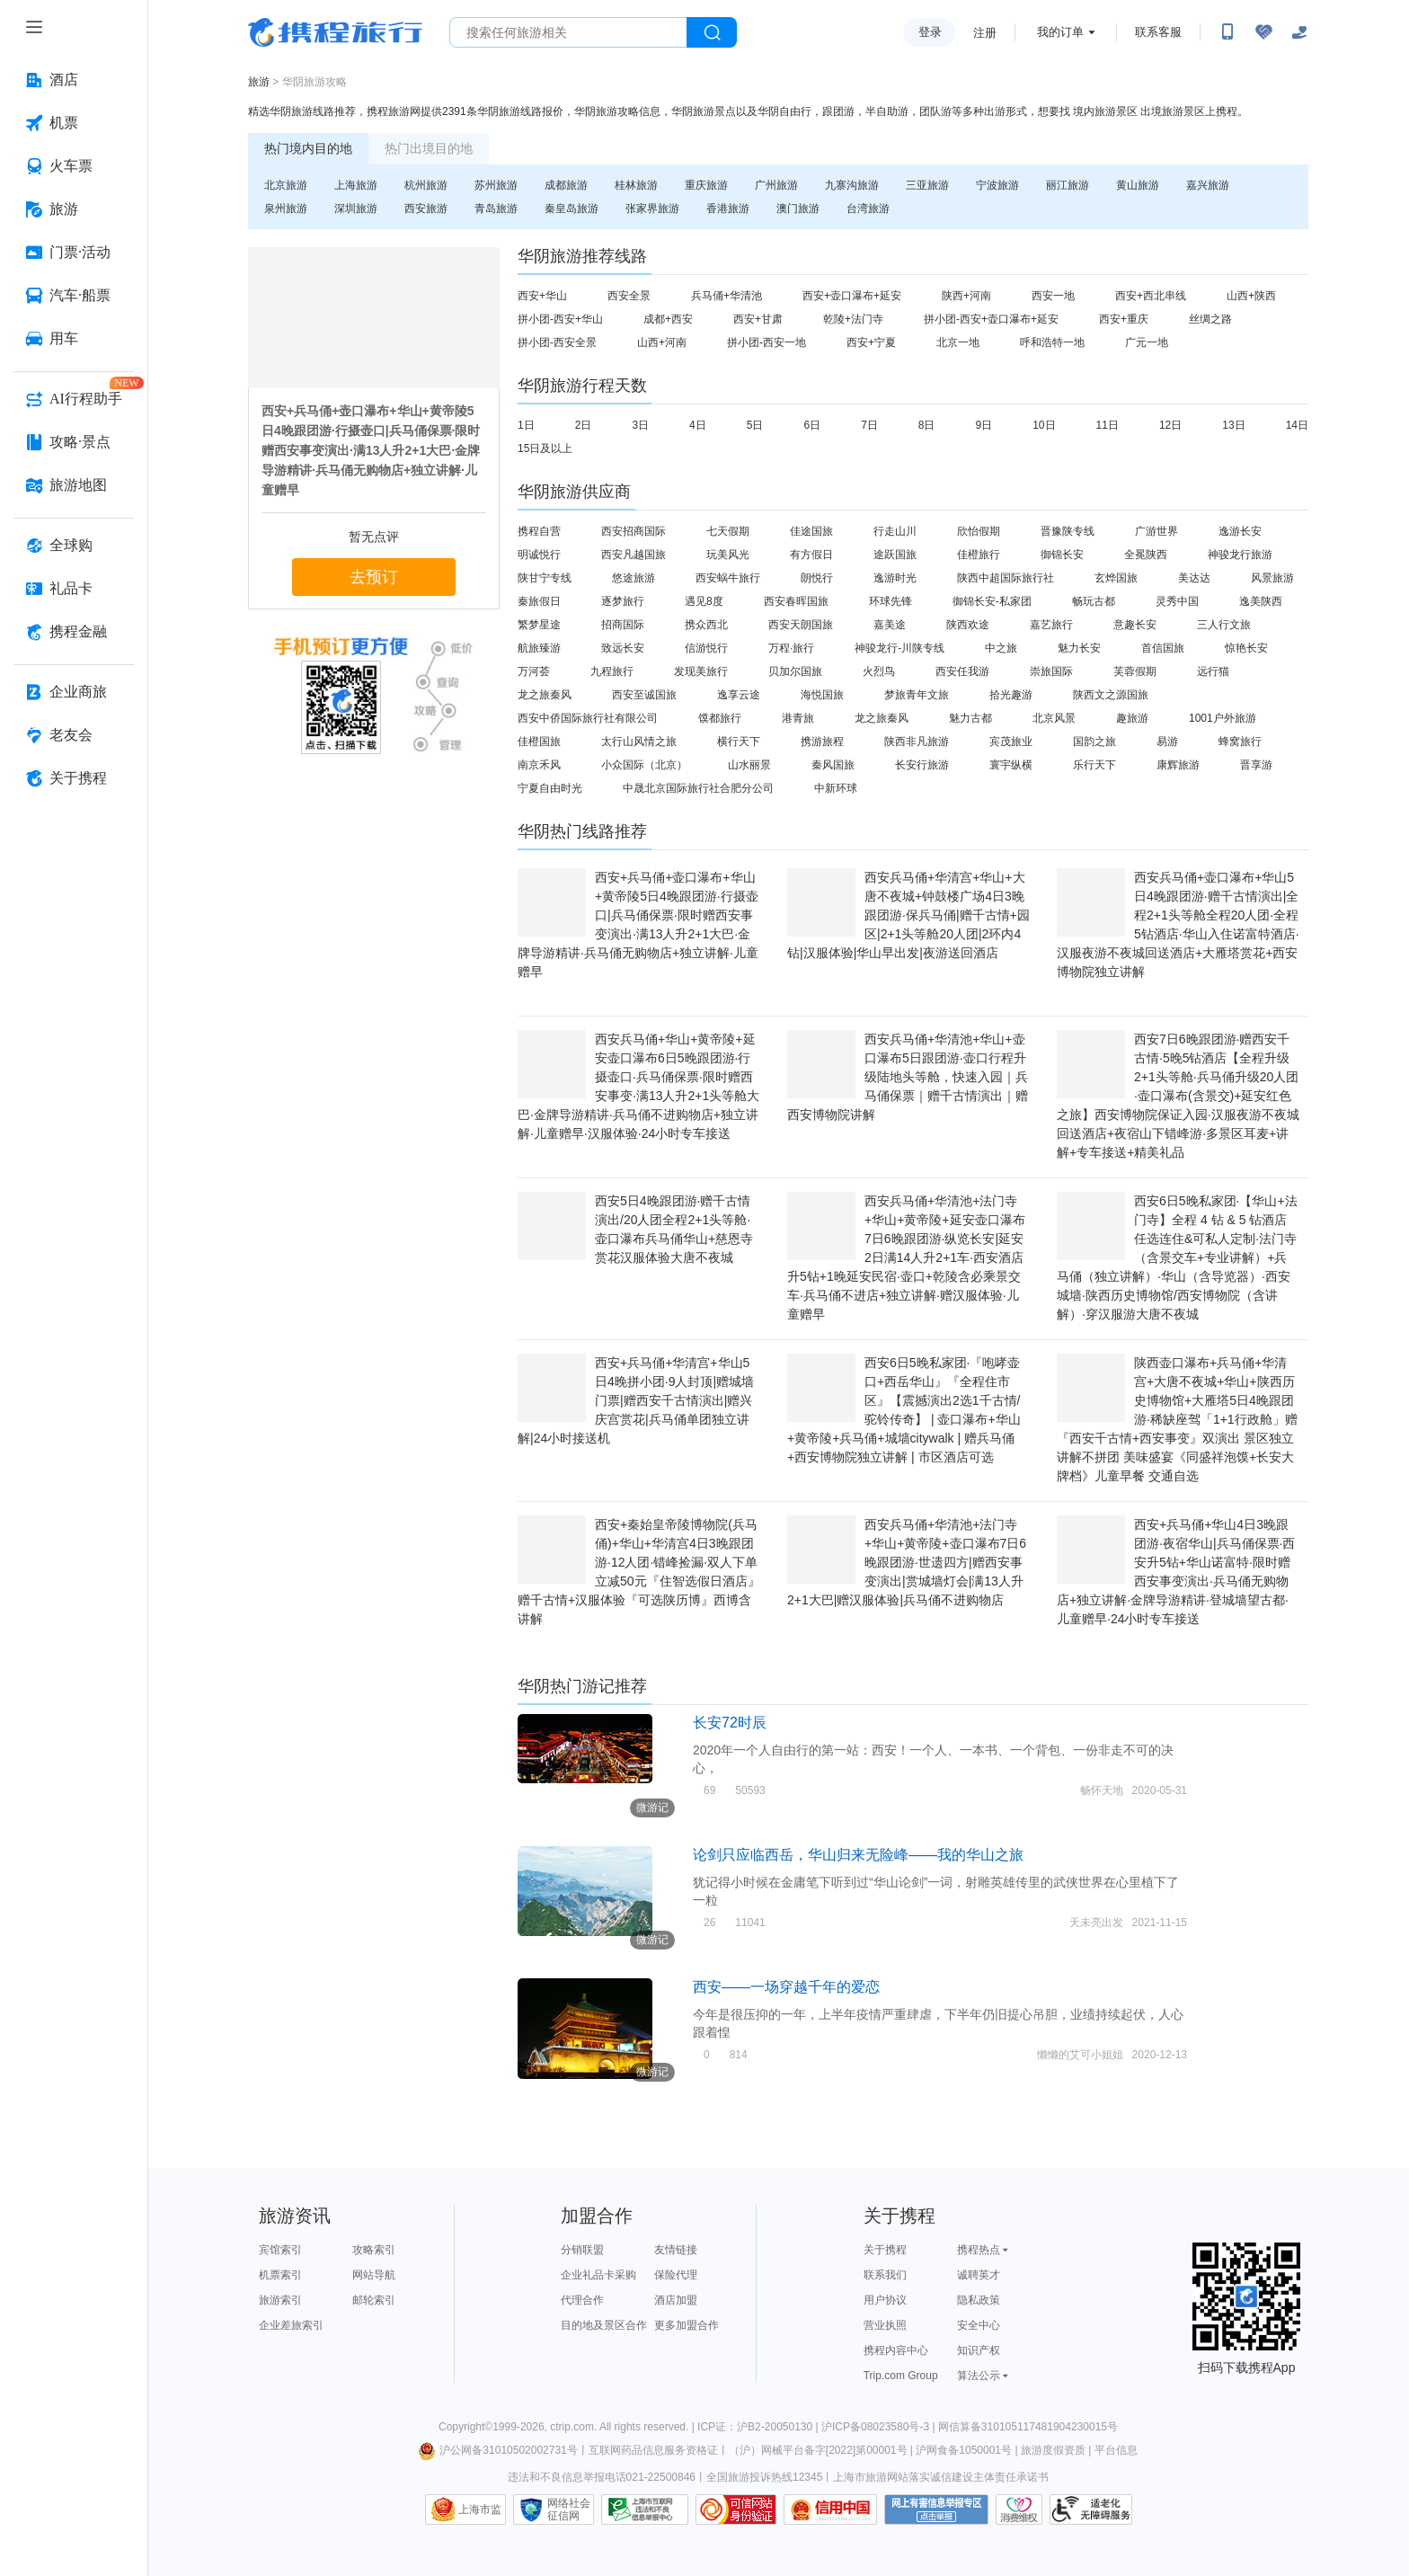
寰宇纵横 (1010, 765)
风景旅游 (1272, 578)
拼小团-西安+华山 (560, 319)
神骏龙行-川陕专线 (899, 648)
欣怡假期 (978, 531)
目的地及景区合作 (604, 2325)
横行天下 (738, 741)
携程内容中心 (896, 2350)
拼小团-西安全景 (557, 342)
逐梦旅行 (622, 601)
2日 (583, 425)
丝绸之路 (1210, 319)
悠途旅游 (633, 578)
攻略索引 (373, 2249)
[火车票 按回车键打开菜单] (73, 166)
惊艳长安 (1246, 648)
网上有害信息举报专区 (936, 2509)
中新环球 (835, 788)
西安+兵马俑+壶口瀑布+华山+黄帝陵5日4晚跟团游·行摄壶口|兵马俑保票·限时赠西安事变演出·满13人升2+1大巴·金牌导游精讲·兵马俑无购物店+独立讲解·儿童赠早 (370, 450)
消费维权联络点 (1019, 2509)
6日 (811, 425)
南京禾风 (539, 765)
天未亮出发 (1096, 1922)
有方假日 (811, 554)
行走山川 (895, 531)
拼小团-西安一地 (766, 342)
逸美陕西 (1260, 601)
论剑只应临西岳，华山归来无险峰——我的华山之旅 (858, 1854)
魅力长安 (1079, 648)
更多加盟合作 (686, 2325)
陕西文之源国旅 (1110, 694)
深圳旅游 (355, 208)
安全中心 (978, 2325)
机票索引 (280, 2275)
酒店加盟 (675, 2300)
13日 (1233, 425)
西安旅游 (426, 208)
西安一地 (1053, 295)
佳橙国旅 (539, 741)
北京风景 (1054, 718)
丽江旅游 (1067, 185)
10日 (1043, 425)
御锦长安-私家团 (992, 601)
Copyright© (465, 2427)
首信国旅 (1162, 648)
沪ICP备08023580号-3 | (879, 2427)
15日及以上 (545, 448)
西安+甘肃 (758, 319)
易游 (1167, 741)
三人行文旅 (1224, 624)
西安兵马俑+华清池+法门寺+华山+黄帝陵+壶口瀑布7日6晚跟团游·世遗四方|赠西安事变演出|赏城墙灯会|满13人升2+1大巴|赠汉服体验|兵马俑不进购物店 (906, 1562)
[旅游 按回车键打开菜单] (73, 209)
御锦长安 (1062, 554)
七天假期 (727, 531)
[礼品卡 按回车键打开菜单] (73, 589)
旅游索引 (280, 2300)
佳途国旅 (811, 531)
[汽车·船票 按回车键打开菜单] (73, 296)
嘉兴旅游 (1207, 185)
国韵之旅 (1094, 741)
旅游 (259, 82)
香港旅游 (727, 208)
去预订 (374, 577)
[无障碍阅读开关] (1263, 32)
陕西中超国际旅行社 (1005, 578)
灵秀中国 (1177, 601)
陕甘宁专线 (545, 578)
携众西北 (706, 624)
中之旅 (1001, 648)
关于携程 (885, 2249)
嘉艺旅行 (1051, 624)
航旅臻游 (539, 648)
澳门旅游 (798, 208)
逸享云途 (738, 694)
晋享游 (1256, 765)
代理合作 (582, 2300)
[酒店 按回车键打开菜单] (73, 80)
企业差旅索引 (291, 2325)
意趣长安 (1134, 624)
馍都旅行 (719, 718)
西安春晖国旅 (796, 601)
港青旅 (798, 718)
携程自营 (539, 531)
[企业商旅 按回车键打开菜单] (73, 692)
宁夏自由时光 (550, 788)
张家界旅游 (652, 208)
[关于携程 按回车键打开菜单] (73, 778)
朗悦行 (817, 578)
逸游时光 (895, 578)
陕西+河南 (966, 295)
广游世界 (1156, 531)
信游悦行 (706, 648)
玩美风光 (727, 554)
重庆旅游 (706, 185)
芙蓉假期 (1134, 671)
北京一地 (957, 342)
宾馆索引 (280, 2249)
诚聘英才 (978, 2275)
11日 (1107, 425)
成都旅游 (566, 185)
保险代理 (675, 2275)
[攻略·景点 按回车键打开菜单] (73, 442)
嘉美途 (889, 624)
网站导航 (373, 2275)
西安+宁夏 (871, 342)
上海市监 (479, 2509)
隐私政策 (978, 2300)
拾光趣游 (1010, 694)
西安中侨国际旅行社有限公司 (588, 718)
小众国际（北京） (644, 765)
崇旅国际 (1051, 671)
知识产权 (978, 2350)
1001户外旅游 (1222, 718)
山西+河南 (662, 342)
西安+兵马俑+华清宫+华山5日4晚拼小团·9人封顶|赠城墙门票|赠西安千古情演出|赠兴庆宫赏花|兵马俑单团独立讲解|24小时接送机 (636, 1400)
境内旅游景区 (1105, 111)
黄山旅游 (1137, 185)
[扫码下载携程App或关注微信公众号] (1227, 32)
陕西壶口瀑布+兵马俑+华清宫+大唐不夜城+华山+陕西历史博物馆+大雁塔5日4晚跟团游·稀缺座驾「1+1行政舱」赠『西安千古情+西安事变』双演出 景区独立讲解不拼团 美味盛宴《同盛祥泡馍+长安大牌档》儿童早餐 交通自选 (1177, 1419)
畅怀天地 (1101, 1790)
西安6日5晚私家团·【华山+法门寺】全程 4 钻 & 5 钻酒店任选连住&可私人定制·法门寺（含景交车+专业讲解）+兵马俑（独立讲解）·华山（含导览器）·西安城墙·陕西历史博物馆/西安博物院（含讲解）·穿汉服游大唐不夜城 (1177, 1257)
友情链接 (675, 2249)
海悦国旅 (822, 694)
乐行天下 (1094, 765)
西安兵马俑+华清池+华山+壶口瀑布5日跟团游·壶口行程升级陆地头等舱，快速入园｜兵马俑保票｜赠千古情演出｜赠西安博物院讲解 (907, 1077)
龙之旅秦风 (545, 694)
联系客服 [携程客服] (1158, 32)
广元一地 (1146, 342)
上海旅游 (355, 185)
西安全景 (629, 295)
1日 (526, 425)
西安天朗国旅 (800, 624)
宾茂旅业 (1010, 741)
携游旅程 (822, 741)
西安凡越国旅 (633, 554)
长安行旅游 (922, 765)
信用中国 (830, 2509)
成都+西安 (668, 319)
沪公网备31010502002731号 (498, 2450)
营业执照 (885, 2325)
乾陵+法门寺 (853, 319)
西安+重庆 (1123, 319)
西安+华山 (542, 295)
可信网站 (736, 2509)
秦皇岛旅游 (571, 208)
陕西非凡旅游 (916, 741)
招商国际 (622, 624)
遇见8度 (704, 601)
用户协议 (885, 2300)
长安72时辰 (730, 1722)
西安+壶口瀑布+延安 (851, 295)
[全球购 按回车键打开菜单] (73, 545)
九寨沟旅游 (852, 185)
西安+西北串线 (1150, 295)
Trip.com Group (901, 2375)
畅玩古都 (1093, 601)
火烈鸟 (879, 671)
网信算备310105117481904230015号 (1028, 2427)
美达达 (1194, 578)
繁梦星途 (539, 624)
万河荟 (534, 671)
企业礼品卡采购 (598, 2275)
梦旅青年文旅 (916, 694)
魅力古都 (970, 718)
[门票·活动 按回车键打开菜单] (73, 252)
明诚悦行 (539, 554)
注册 (985, 33)
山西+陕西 (1251, 295)
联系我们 (885, 2275)
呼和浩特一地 (1052, 342)
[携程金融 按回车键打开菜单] (73, 632)
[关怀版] (1299, 32)
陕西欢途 (967, 624)
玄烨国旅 (1116, 578)
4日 (697, 425)
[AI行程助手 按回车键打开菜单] (73, 399)
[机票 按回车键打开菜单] (73, 123)
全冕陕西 (1145, 554)
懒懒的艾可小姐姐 (1080, 2054)
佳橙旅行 (978, 554)
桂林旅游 (636, 185)
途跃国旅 (895, 554)
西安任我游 (962, 671)
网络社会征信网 (568, 2509)
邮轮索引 (373, 2300)
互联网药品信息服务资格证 (653, 2450)
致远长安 (622, 648)
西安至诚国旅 (644, 694)
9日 (984, 425)
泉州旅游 (285, 208)
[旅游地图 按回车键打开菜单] (73, 485)
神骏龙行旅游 (1240, 554)
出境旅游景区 (1172, 111)
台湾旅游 (868, 208)
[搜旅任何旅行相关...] (568, 32)
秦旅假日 (539, 601)
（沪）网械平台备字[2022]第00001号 (818, 2450)
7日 (869, 425)
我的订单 (1060, 32)
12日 (1170, 425)
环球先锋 (890, 601)
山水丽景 (749, 765)
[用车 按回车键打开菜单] (73, 339)
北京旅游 (285, 185)
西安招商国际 (633, 531)
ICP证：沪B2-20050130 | (759, 2427)
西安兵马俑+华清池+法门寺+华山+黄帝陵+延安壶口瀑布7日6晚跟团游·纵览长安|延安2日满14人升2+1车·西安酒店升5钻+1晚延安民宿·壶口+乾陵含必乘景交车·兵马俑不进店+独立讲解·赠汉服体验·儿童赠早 (906, 1257)
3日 (640, 425)
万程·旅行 (791, 648)
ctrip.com (572, 2427)
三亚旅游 (927, 185)
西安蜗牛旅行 (728, 578)
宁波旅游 (997, 185)
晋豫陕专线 (1067, 531)
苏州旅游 (496, 185)
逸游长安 (1240, 531)
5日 (755, 425)
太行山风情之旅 (639, 741)
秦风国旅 (833, 765)
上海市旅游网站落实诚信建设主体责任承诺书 (941, 2477)
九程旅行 (612, 671)
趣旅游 (1132, 718)
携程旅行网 (335, 32)
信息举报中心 (644, 2509)
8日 (926, 425)
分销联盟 (582, 2249)
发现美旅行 (701, 671)
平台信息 (1116, 2450)
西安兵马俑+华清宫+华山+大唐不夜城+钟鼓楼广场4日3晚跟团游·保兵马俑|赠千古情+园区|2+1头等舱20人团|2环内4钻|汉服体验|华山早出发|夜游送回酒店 (908, 915)
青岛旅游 (496, 208)
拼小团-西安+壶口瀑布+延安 (991, 319)
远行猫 (1213, 671)
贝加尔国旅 (795, 671)
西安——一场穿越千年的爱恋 (786, 1986)
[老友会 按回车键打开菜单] (73, 735)
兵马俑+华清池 (726, 295)
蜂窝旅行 (1240, 741)
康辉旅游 (1178, 765)
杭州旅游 (426, 185)
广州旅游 (776, 185)
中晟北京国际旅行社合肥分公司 (698, 788)
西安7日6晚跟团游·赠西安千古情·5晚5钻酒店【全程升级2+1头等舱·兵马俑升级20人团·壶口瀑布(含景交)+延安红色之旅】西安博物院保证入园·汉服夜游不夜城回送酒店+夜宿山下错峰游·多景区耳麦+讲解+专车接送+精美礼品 (1178, 1095)
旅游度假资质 (1053, 2450)
